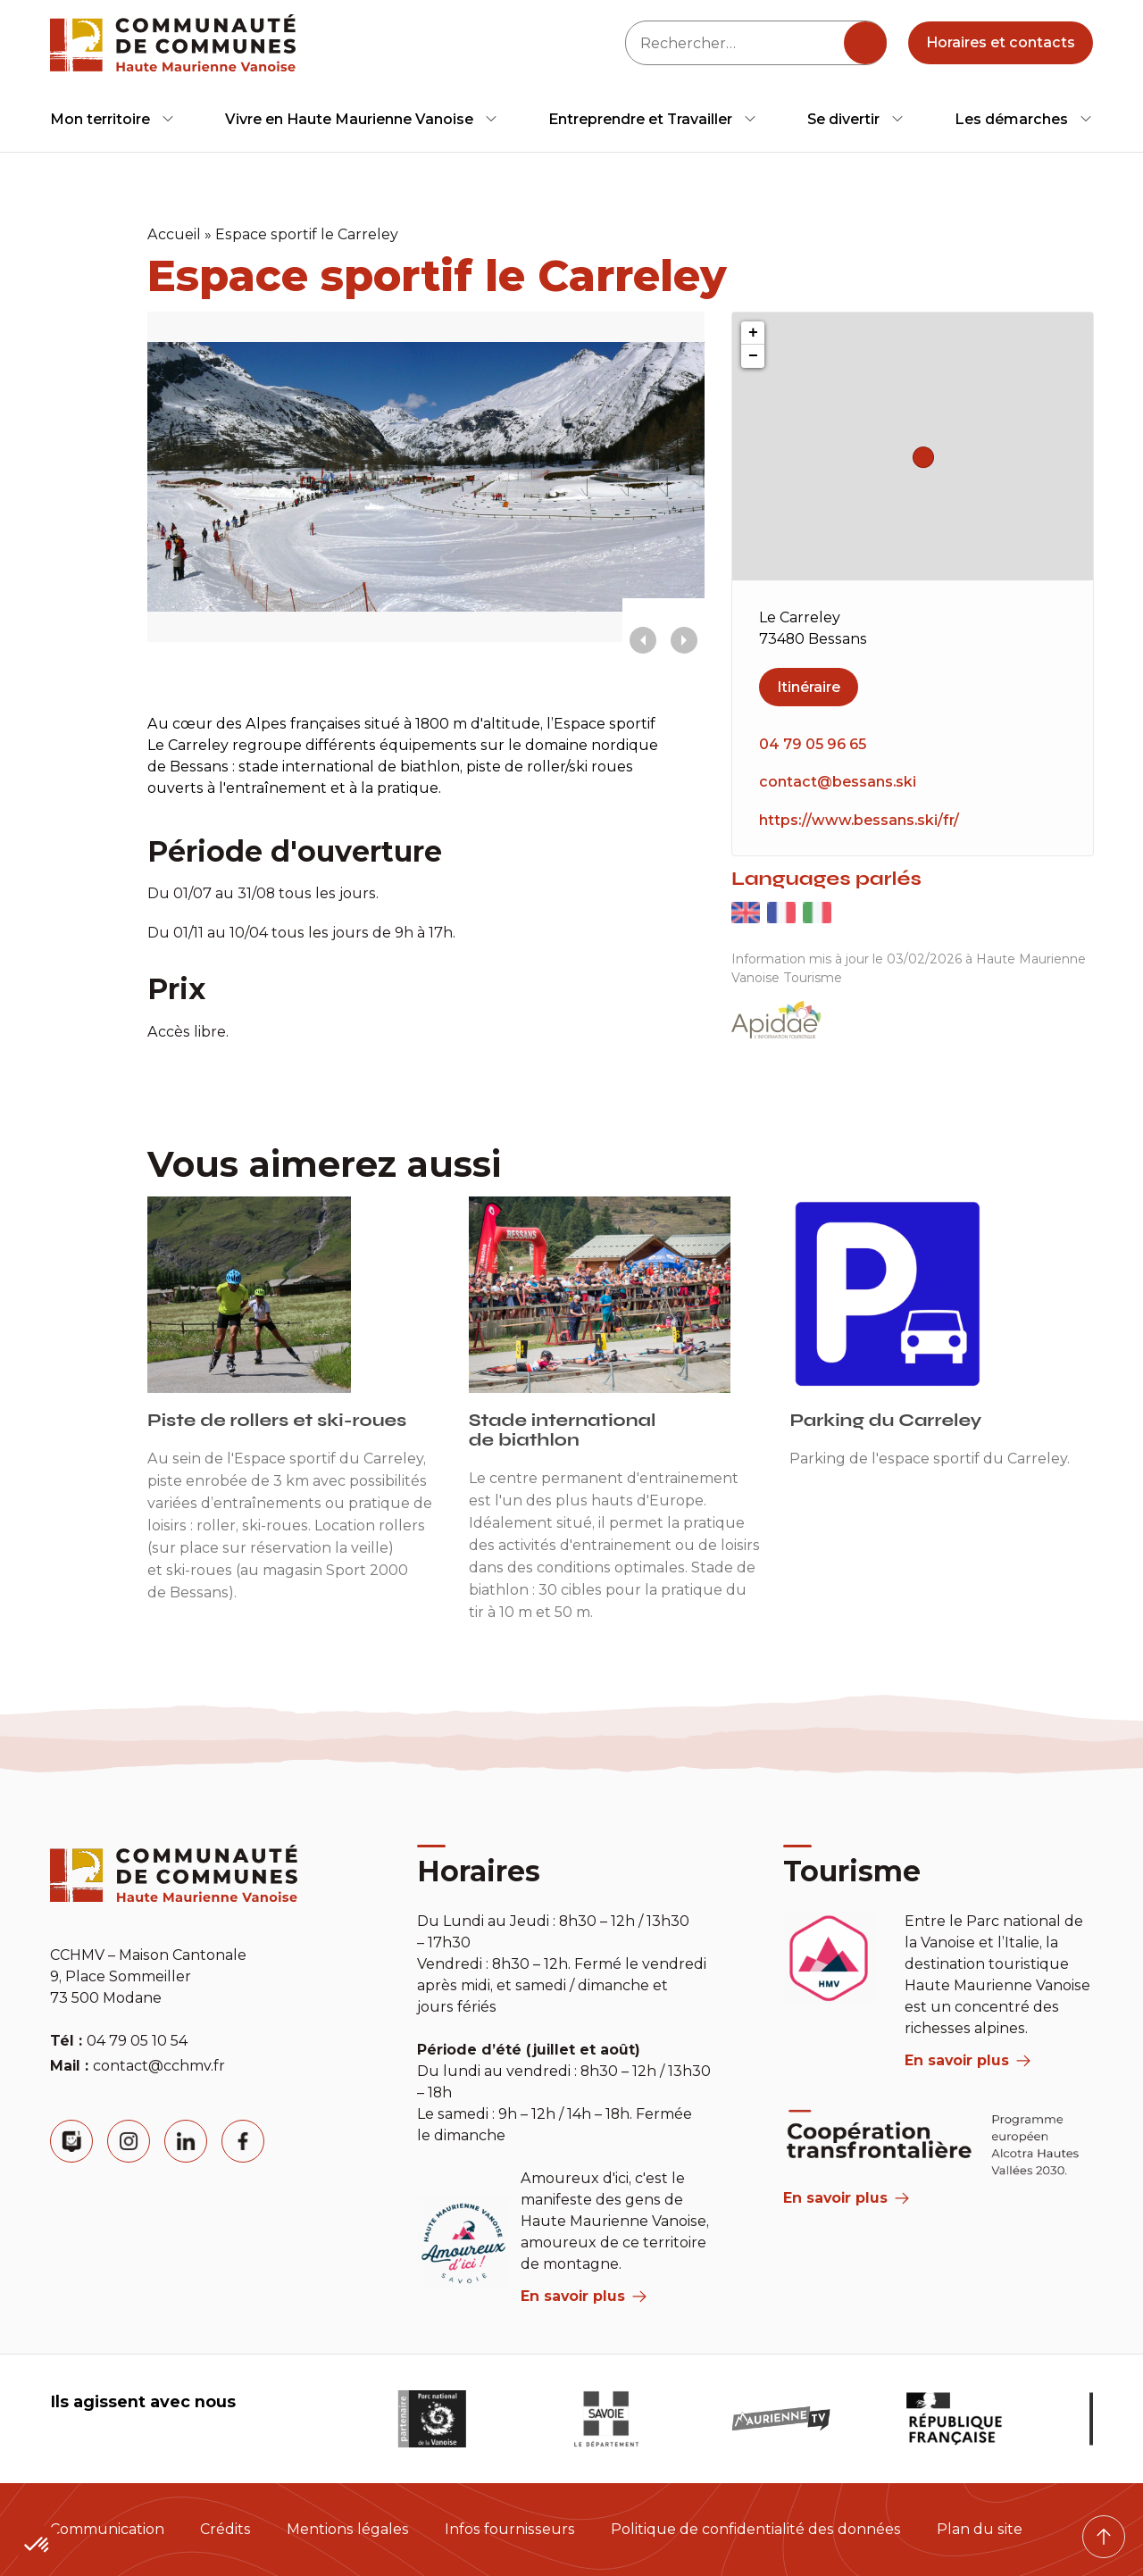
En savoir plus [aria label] (584, 2296)
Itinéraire (808, 687)
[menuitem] (112, 119)
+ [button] (753, 333)
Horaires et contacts (1000, 42)
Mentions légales (348, 2529)
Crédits (225, 2529)
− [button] (753, 356)
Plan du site (979, 2529)
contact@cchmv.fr (159, 2065)
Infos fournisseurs (510, 2529)
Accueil (174, 234)
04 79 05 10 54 (137, 2040)
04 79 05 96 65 (812, 744)
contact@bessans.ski (837, 781)
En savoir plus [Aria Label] (846, 2197)
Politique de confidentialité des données (756, 2529)
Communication (107, 2529)
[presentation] (643, 640)
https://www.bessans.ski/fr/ (859, 820)
